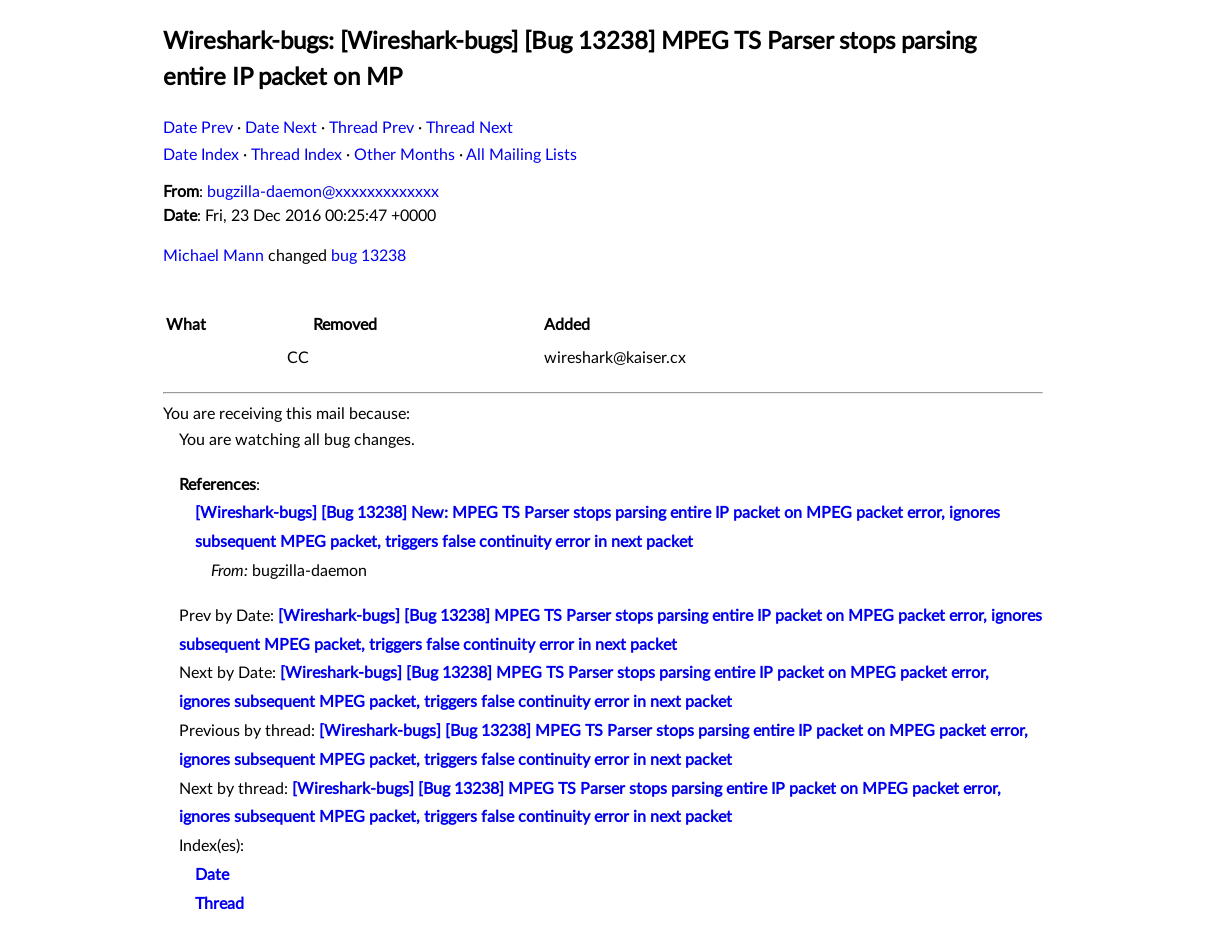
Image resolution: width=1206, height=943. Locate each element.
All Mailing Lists (521, 155)
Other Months (404, 155)
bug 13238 (368, 256)
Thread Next (469, 128)
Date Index (201, 155)
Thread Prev (371, 128)
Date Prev (198, 128)
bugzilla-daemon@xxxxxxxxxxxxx (323, 192)
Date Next (281, 128)
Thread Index (296, 155)
